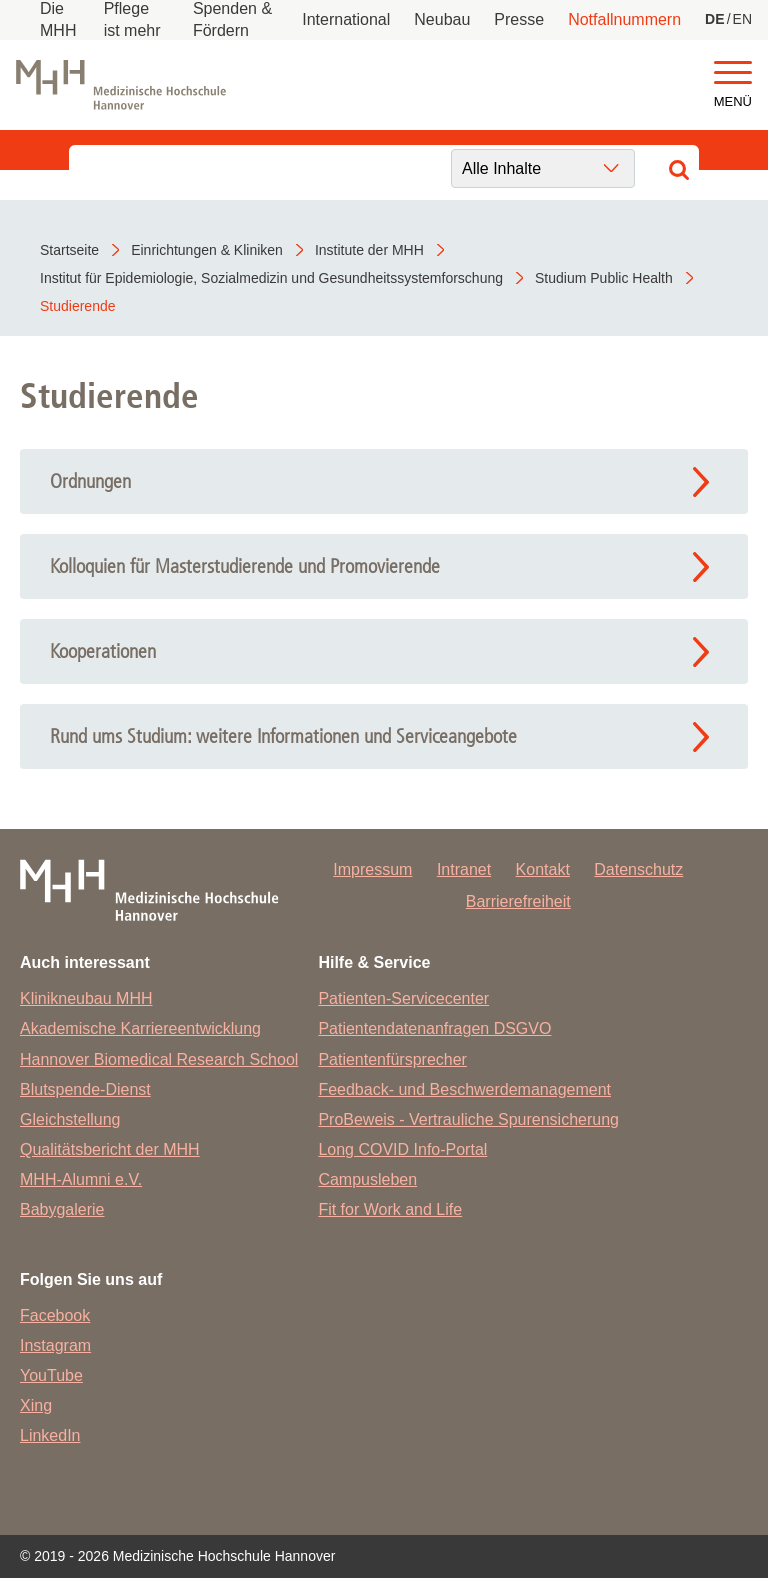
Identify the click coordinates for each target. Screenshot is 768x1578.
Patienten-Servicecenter (403, 998)
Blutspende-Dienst (85, 1089)
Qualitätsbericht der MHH (110, 1149)
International (346, 19)
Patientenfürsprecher (392, 1059)
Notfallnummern (624, 19)
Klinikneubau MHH (86, 998)
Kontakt (543, 869)
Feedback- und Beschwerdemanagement (464, 1089)
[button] (733, 73)
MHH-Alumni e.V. (81, 1179)
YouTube (51, 1375)
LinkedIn (50, 1435)
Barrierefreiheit (518, 901)
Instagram (55, 1345)
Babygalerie (62, 1209)
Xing (36, 1405)
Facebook (55, 1315)
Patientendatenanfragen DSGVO (434, 1028)
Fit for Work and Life (390, 1209)
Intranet (464, 869)
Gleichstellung (70, 1119)
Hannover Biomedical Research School (159, 1059)
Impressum (372, 869)
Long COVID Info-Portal (402, 1149)
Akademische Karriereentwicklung (140, 1028)
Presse (519, 19)
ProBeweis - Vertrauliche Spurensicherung (468, 1119)
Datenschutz (638, 869)
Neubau (442, 19)
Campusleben (367, 1179)
